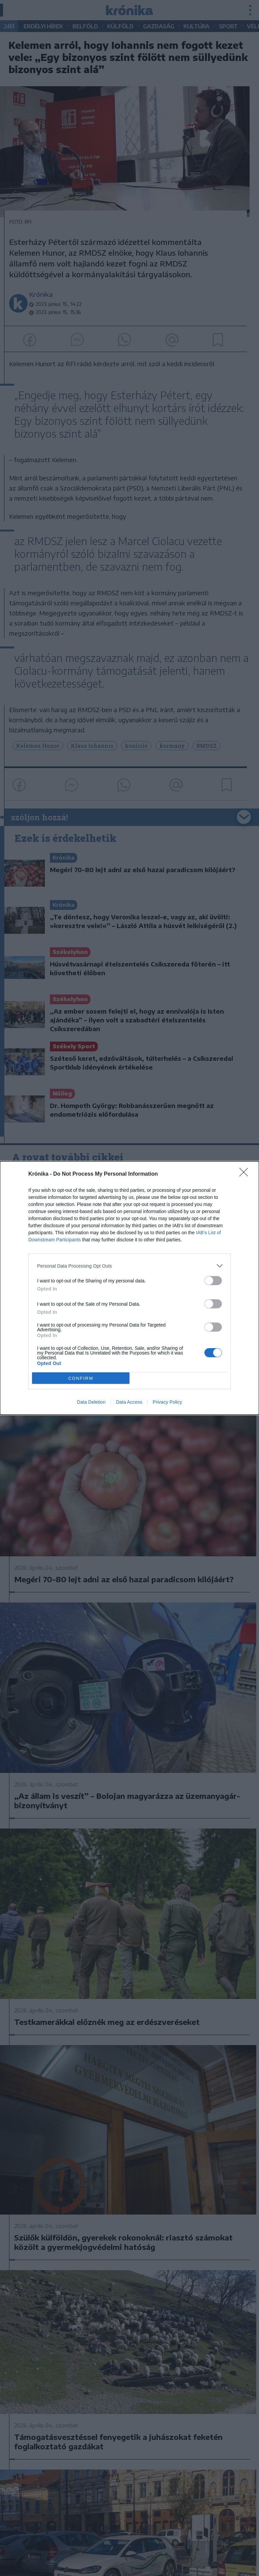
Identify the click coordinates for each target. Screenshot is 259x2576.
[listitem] (129, 1265)
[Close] (245, 1174)
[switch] (213, 1280)
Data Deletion (91, 1402)
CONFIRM (80, 1378)
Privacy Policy (167, 1402)
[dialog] (129, 1288)
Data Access (129, 1402)
